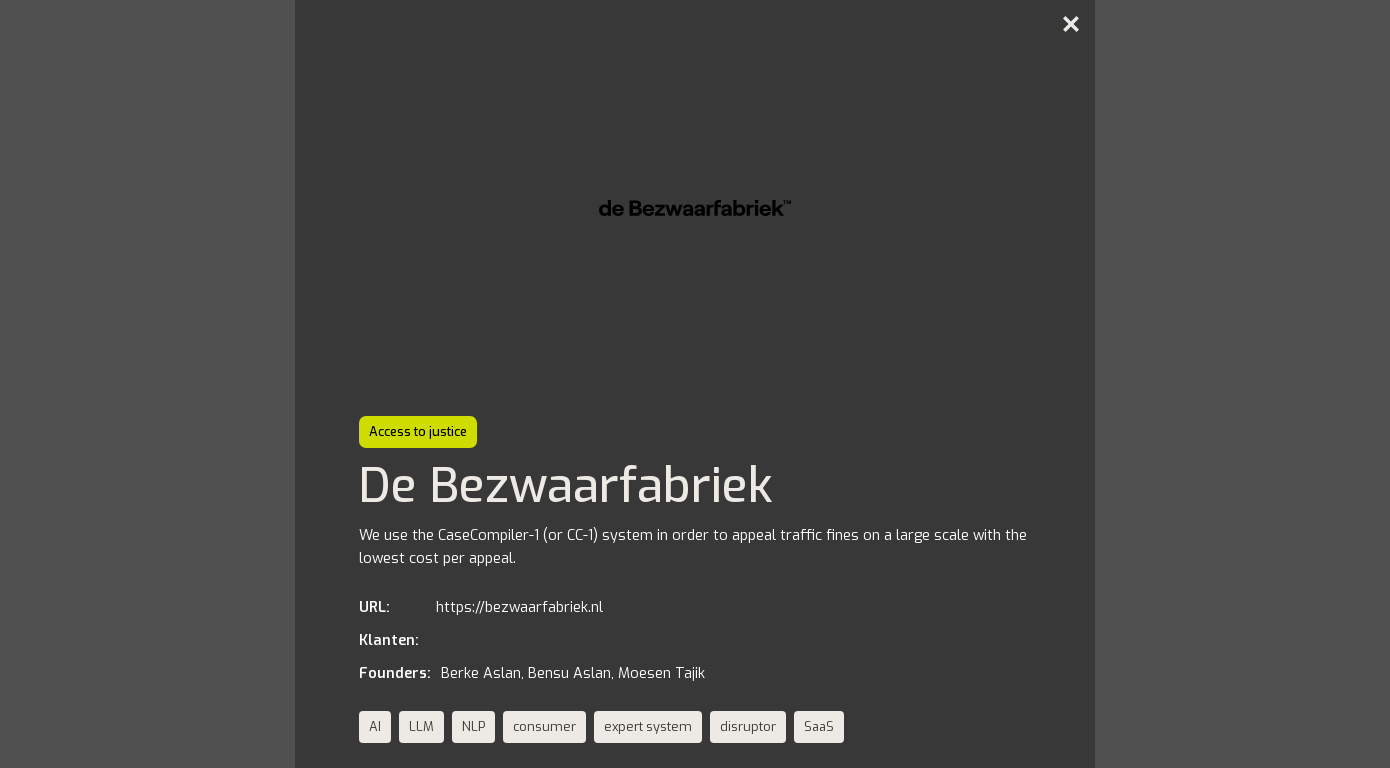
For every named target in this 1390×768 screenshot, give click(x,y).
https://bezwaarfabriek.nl (519, 607)
